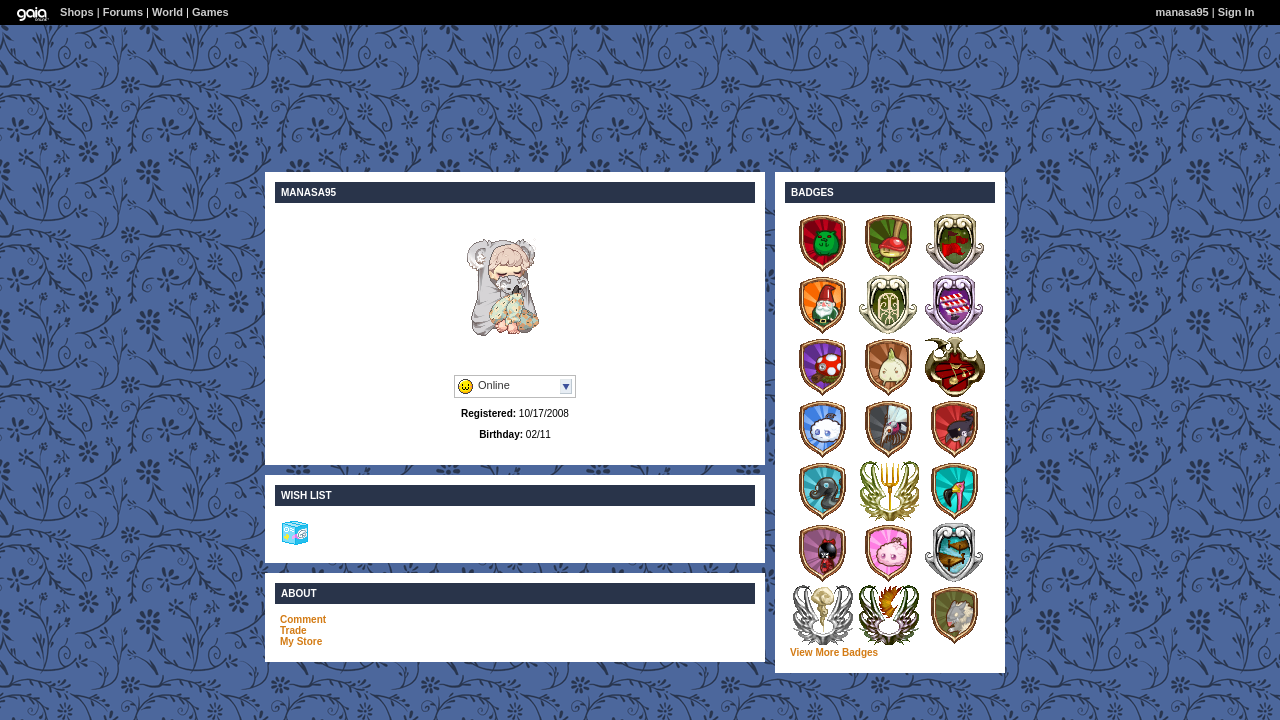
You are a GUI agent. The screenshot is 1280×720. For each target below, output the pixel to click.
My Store (301, 641)
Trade (293, 630)
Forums (123, 12)
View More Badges (834, 652)
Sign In (1236, 12)
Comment (303, 619)
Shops (77, 12)
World (167, 12)
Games (210, 12)
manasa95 (1182, 12)
